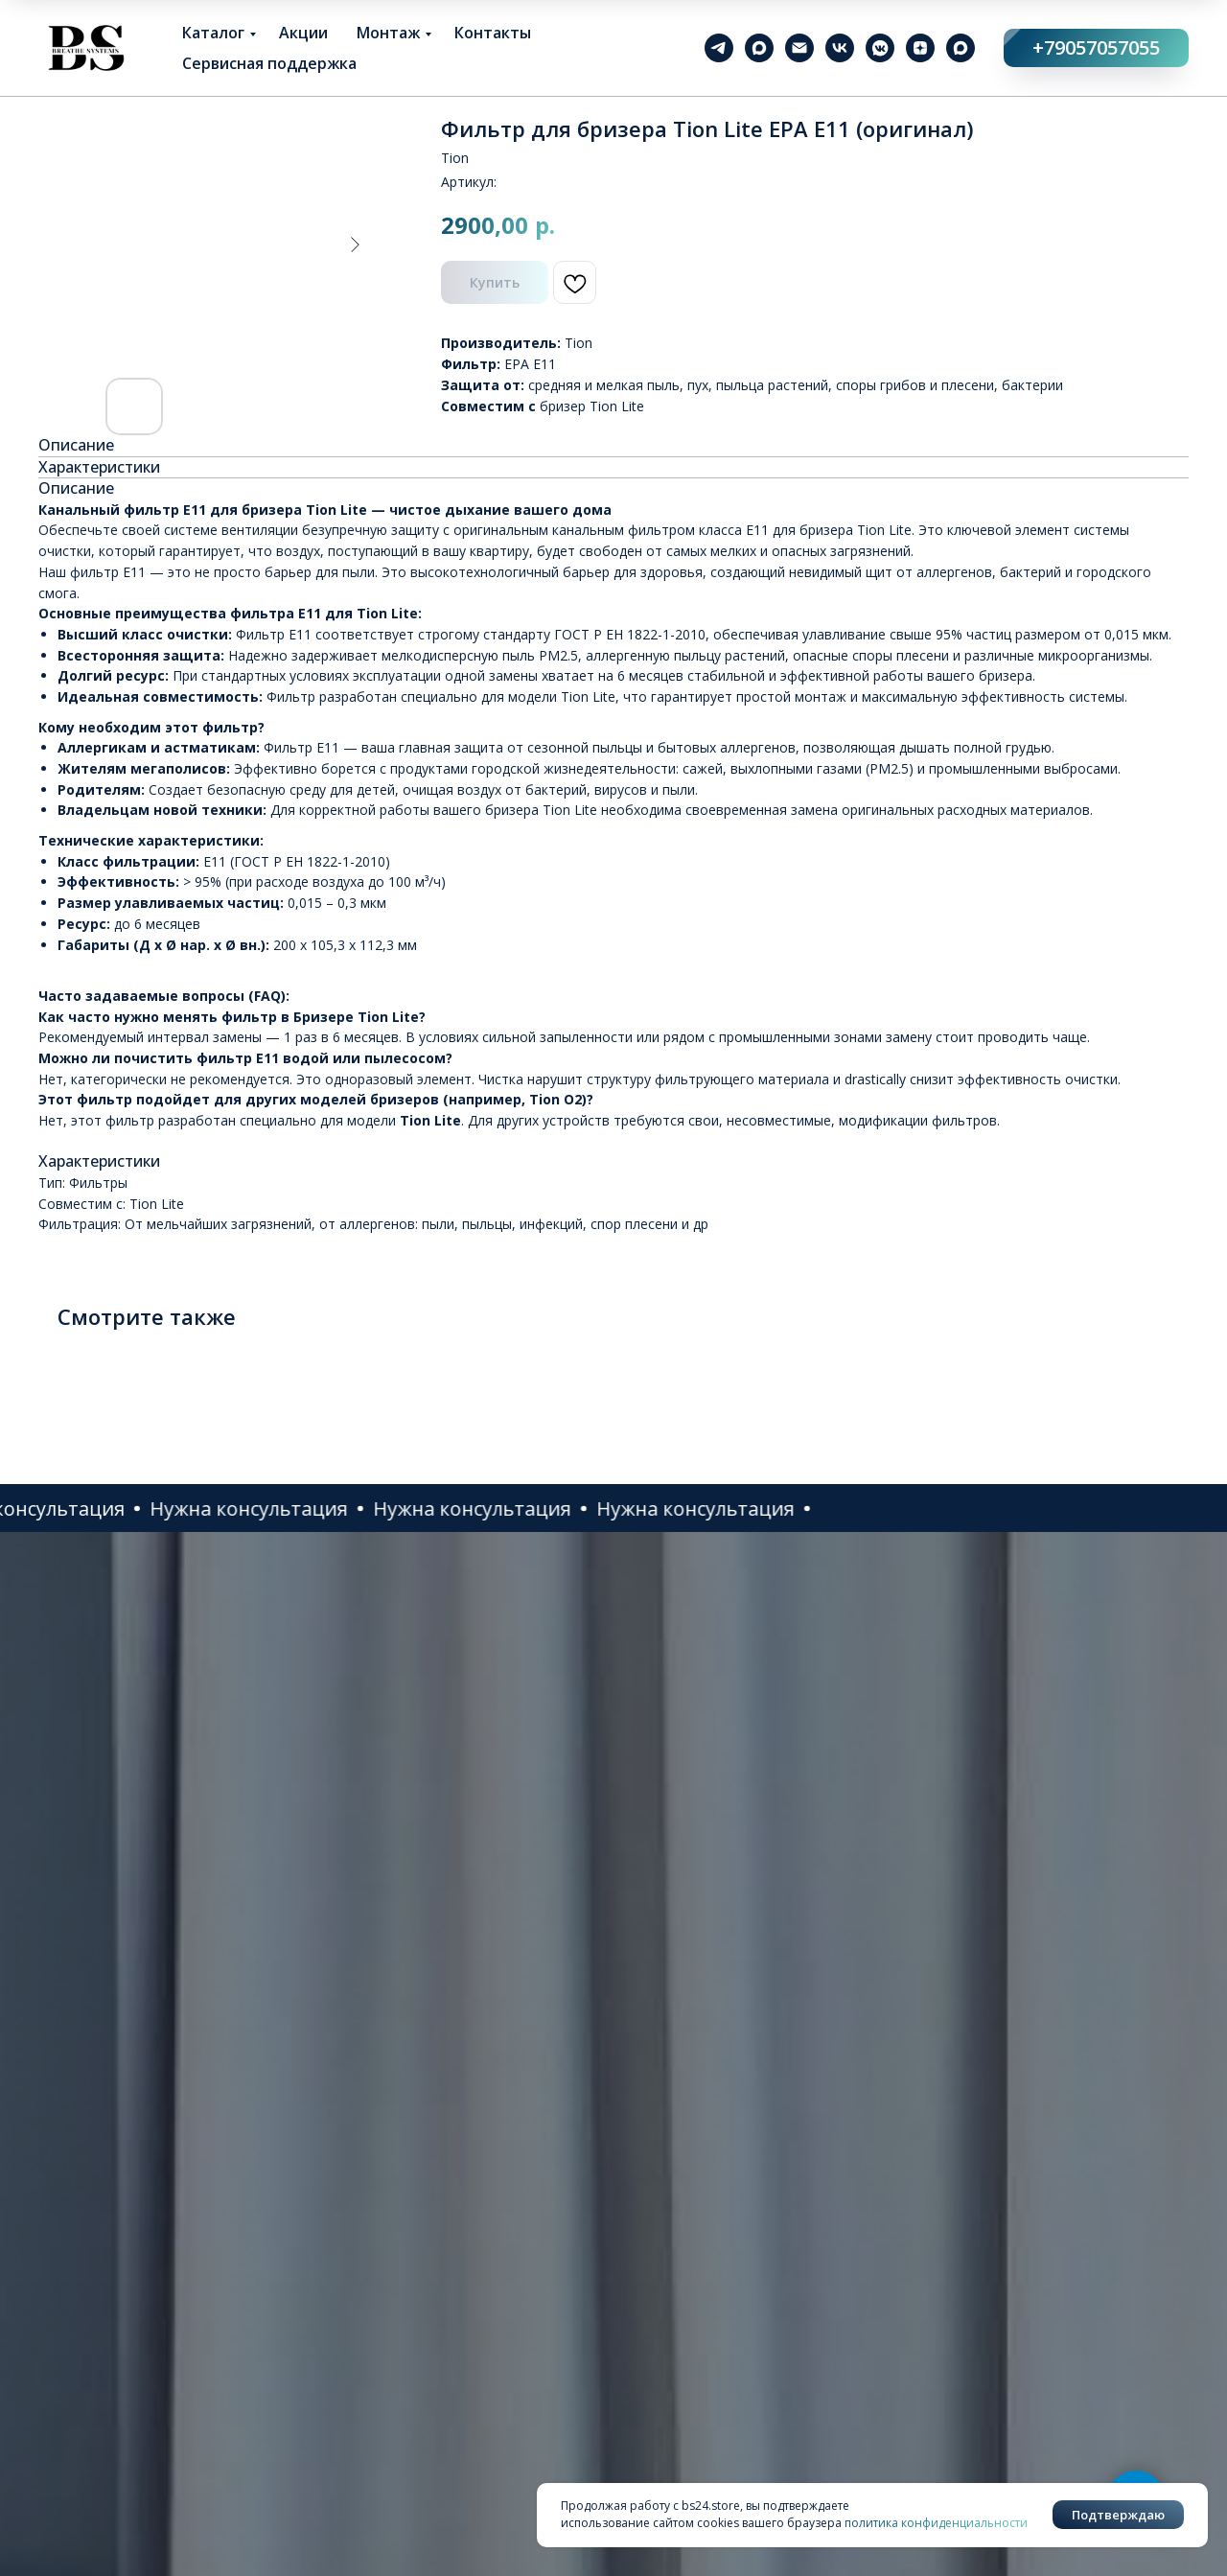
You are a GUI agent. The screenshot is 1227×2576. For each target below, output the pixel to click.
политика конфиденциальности (936, 2523)
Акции (303, 32)
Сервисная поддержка (269, 63)
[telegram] (719, 48)
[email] (799, 48)
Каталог (213, 32)
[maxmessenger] (759, 48)
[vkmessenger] (880, 48)
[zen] (920, 48)
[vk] (839, 48)
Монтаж (388, 32)
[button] (108, 1508)
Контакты (492, 32)
